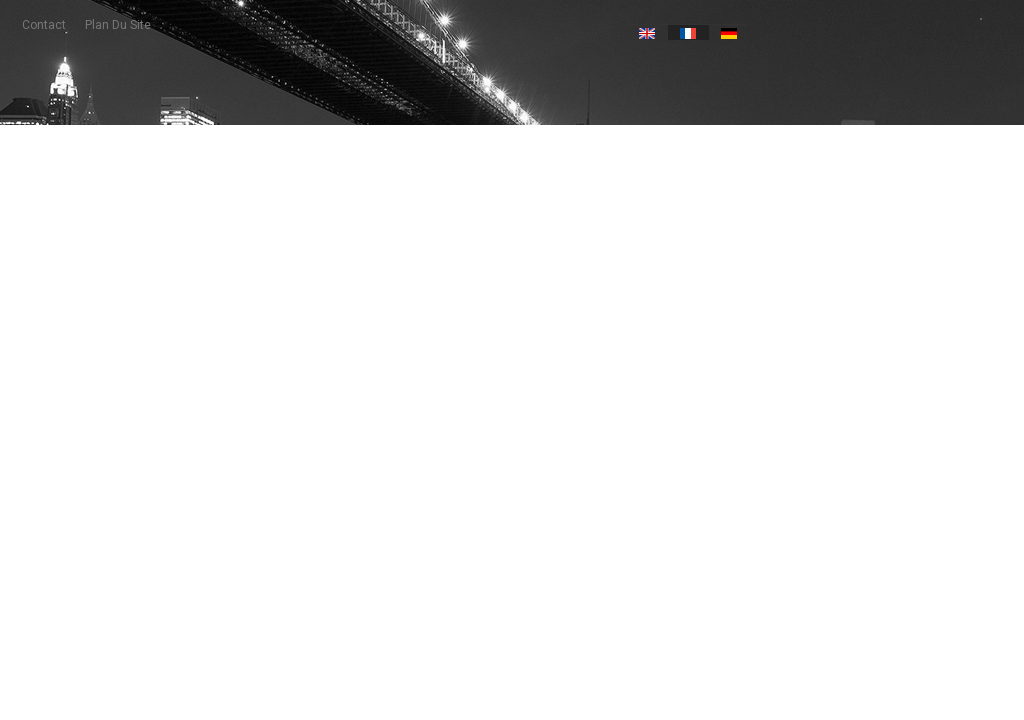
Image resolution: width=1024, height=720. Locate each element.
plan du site (118, 25)
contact (44, 25)
